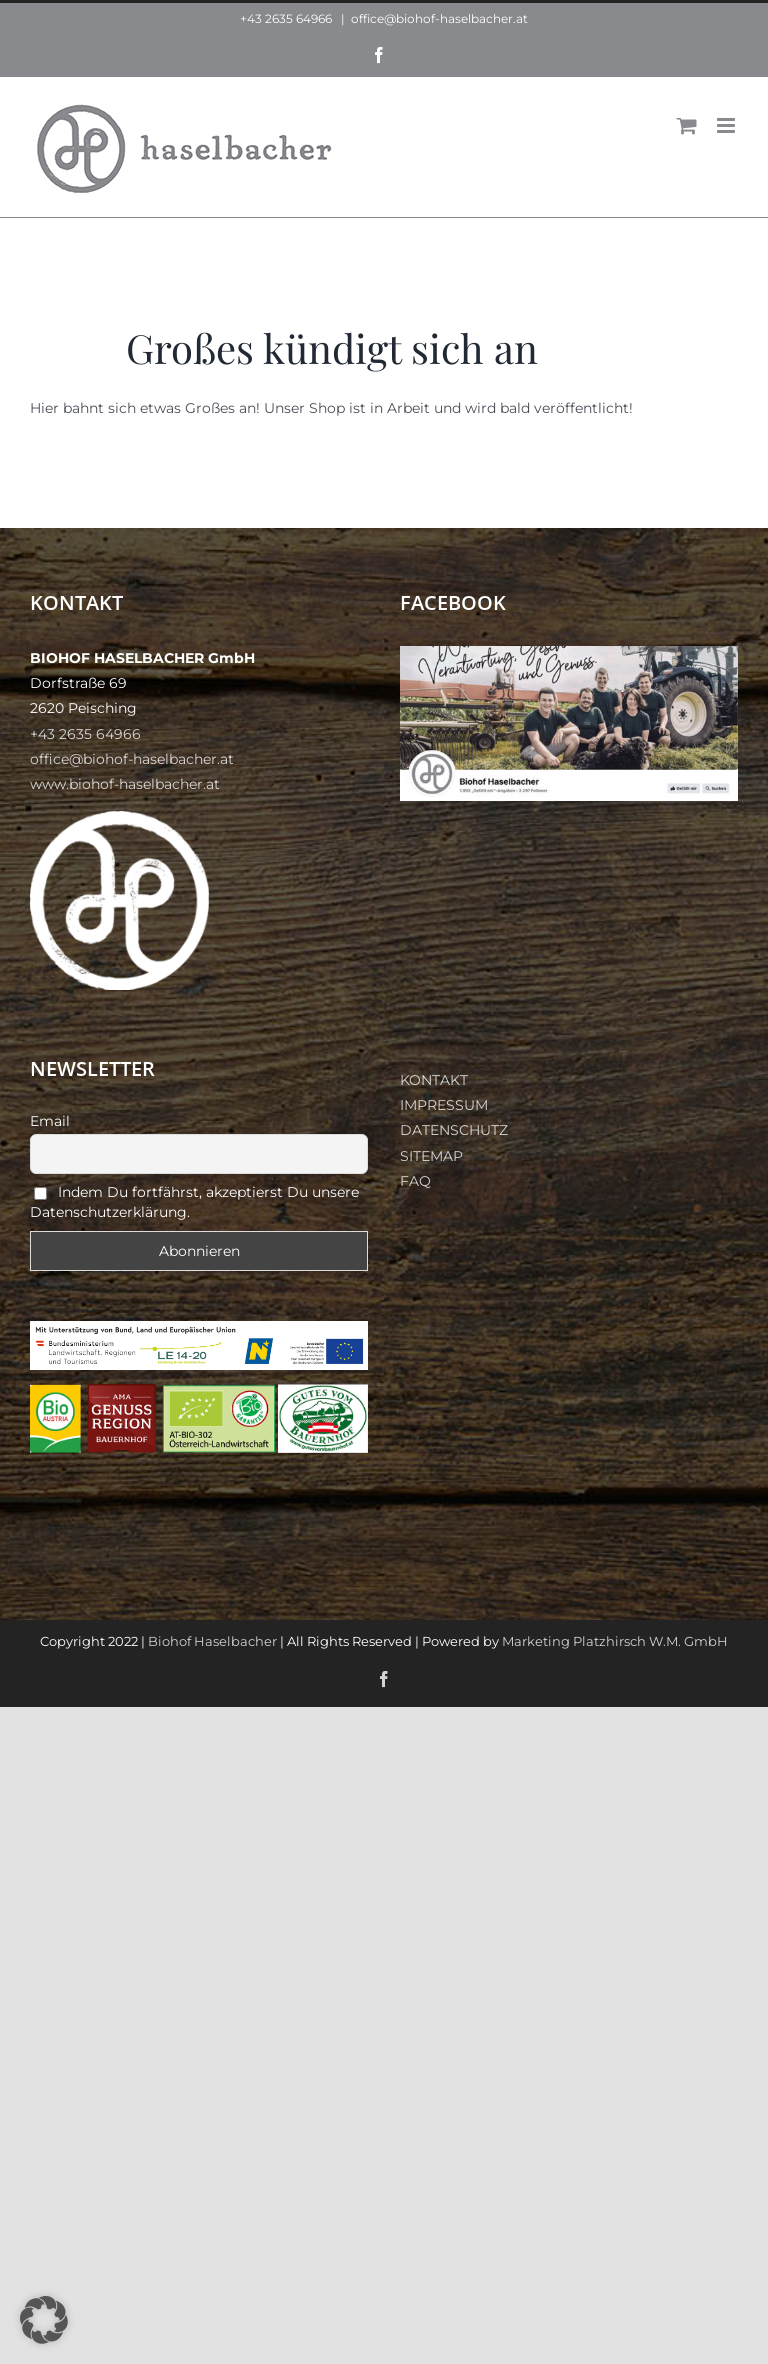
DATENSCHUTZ (454, 1130)
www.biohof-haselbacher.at (125, 784)
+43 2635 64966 (286, 18)
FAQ (415, 1181)
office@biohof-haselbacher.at (439, 18)
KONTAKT (434, 1080)
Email (50, 1121)
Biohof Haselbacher (212, 1641)
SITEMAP (431, 1156)
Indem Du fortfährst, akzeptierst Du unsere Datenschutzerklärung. (194, 1202)
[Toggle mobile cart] (687, 125)
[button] (44, 2320)
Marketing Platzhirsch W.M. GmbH (615, 1641)
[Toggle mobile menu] (727, 125)
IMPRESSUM (444, 1105)
